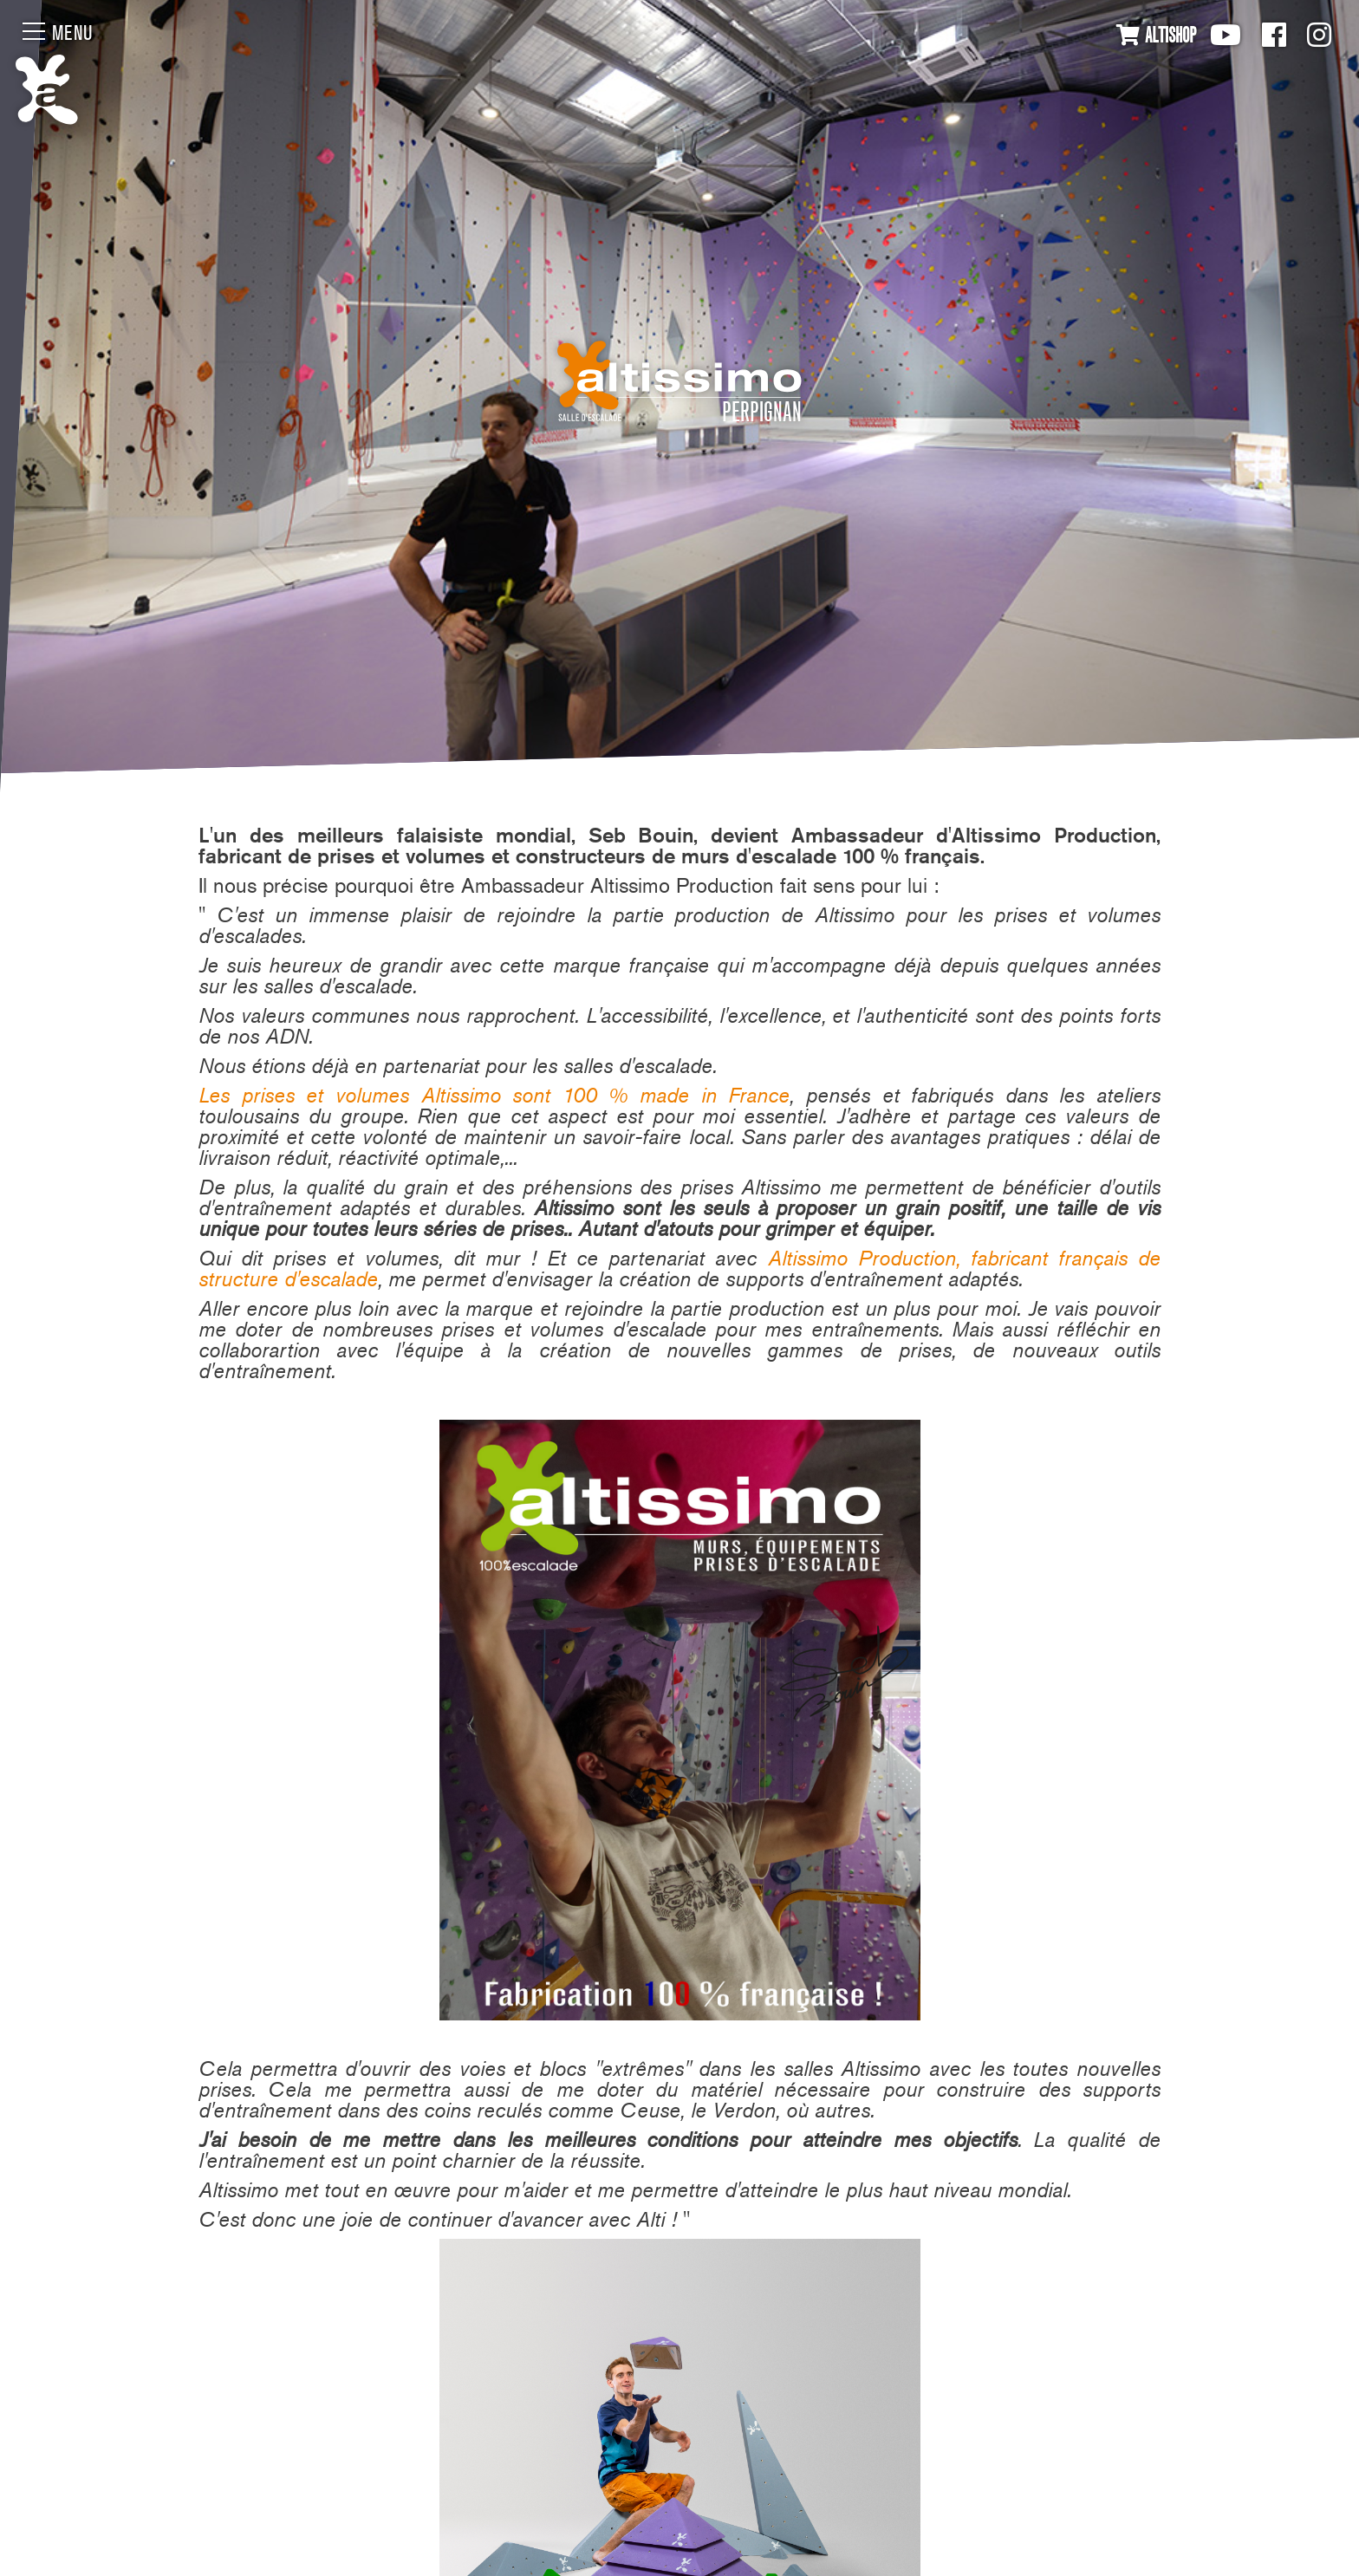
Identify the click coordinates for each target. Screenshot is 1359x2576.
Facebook (1274, 34)
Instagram (1319, 34)
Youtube (1225, 34)
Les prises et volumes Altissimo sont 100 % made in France (494, 1095)
